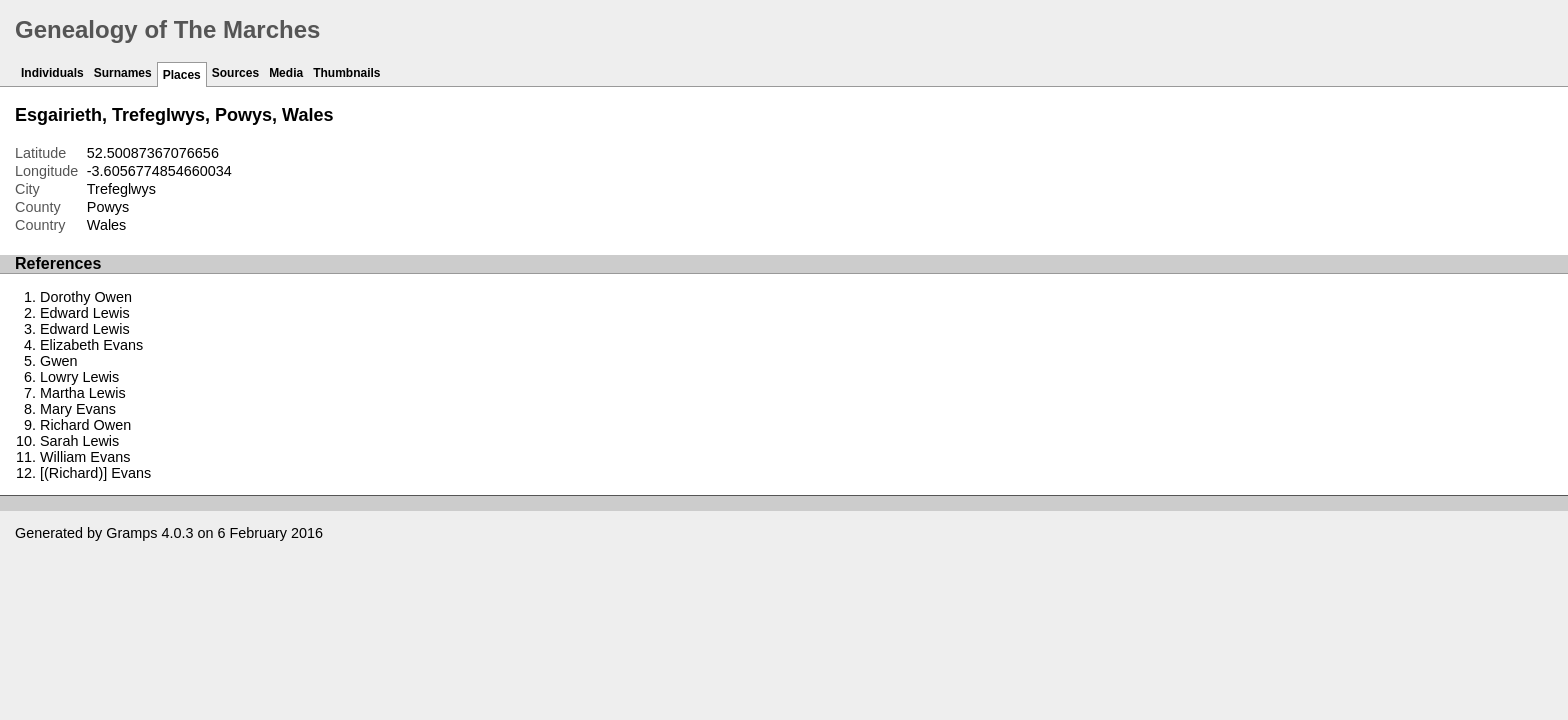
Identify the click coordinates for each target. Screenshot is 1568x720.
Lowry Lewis (79, 377)
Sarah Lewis (79, 441)
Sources (235, 73)
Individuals (52, 73)
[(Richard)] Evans (95, 473)
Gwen (59, 361)
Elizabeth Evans (91, 345)
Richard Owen (85, 425)
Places (182, 75)
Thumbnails (346, 73)
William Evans (85, 457)
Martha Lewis (83, 393)
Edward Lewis (85, 313)
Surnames (123, 73)
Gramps (131, 533)
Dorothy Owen (86, 297)
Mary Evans (78, 409)
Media (286, 73)
